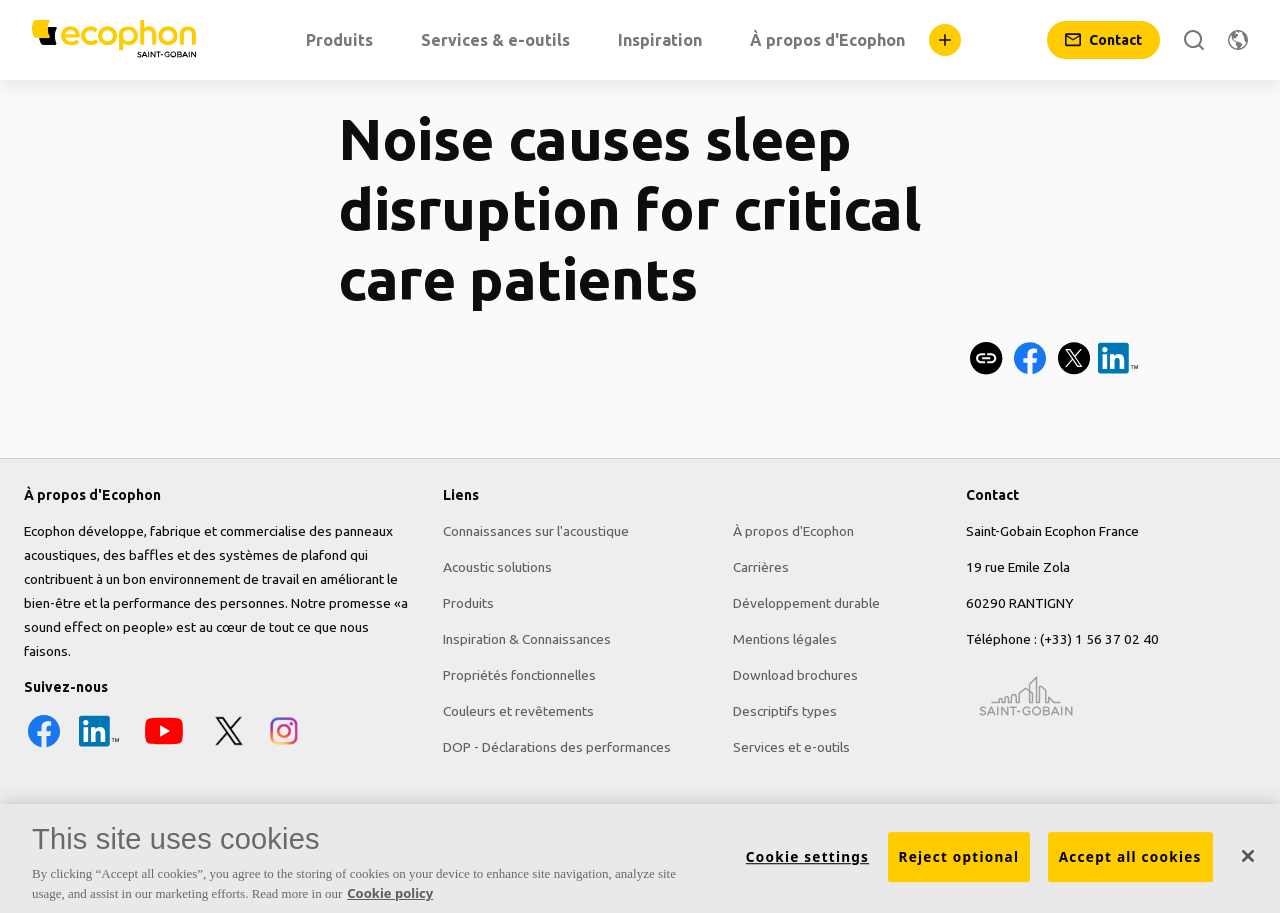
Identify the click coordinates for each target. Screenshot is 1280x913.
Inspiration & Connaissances (527, 639)
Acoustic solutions (497, 567)
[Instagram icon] (284, 746)
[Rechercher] (1194, 40)
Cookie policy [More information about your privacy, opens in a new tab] (390, 899)
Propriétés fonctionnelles (519, 675)
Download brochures (795, 675)
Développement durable (806, 603)
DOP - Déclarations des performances (557, 747)
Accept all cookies (1130, 863)
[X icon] (229, 746)
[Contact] (1103, 40)
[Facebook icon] (44, 746)
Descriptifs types (785, 711)
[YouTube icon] (164, 746)
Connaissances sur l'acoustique (536, 531)
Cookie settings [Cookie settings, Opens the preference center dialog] (807, 863)
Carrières (761, 567)
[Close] (1248, 863)
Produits (468, 603)
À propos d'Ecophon (793, 531)
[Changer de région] (1238, 40)
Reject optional (959, 863)
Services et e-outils (791, 747)
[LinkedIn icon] (99, 746)
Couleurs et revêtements (518, 711)
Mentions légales (785, 639)
